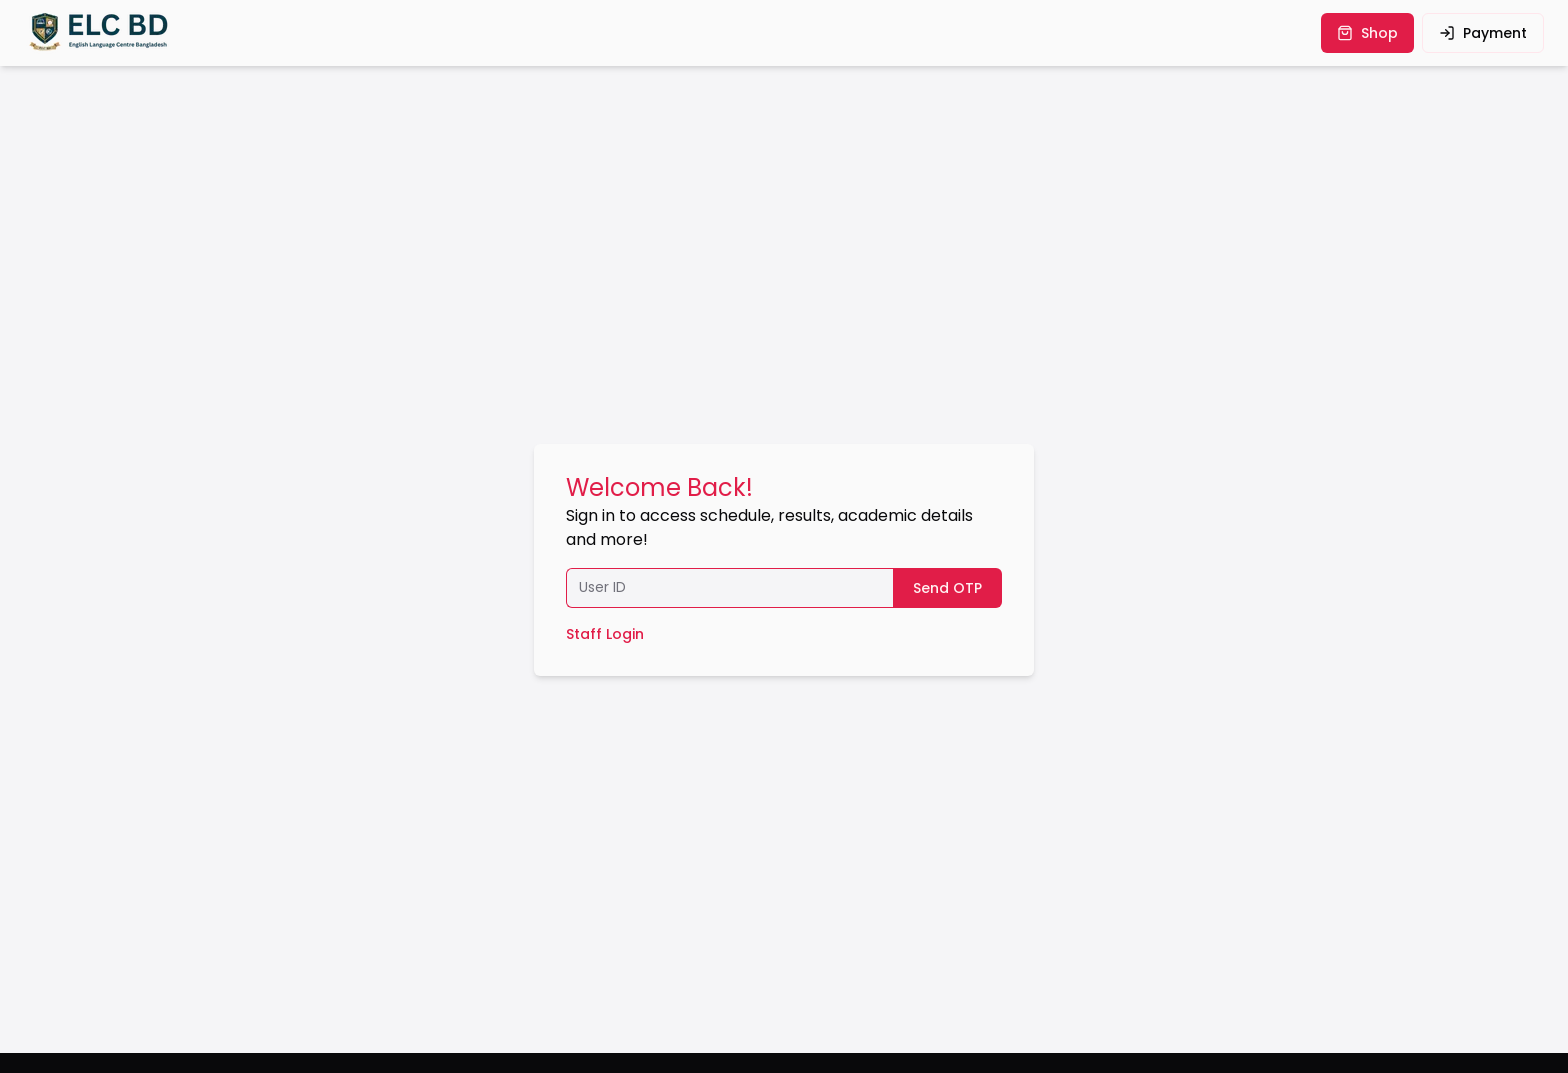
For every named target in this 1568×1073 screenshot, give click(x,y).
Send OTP (947, 588)
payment (1483, 33)
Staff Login (605, 634)
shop (1367, 33)
